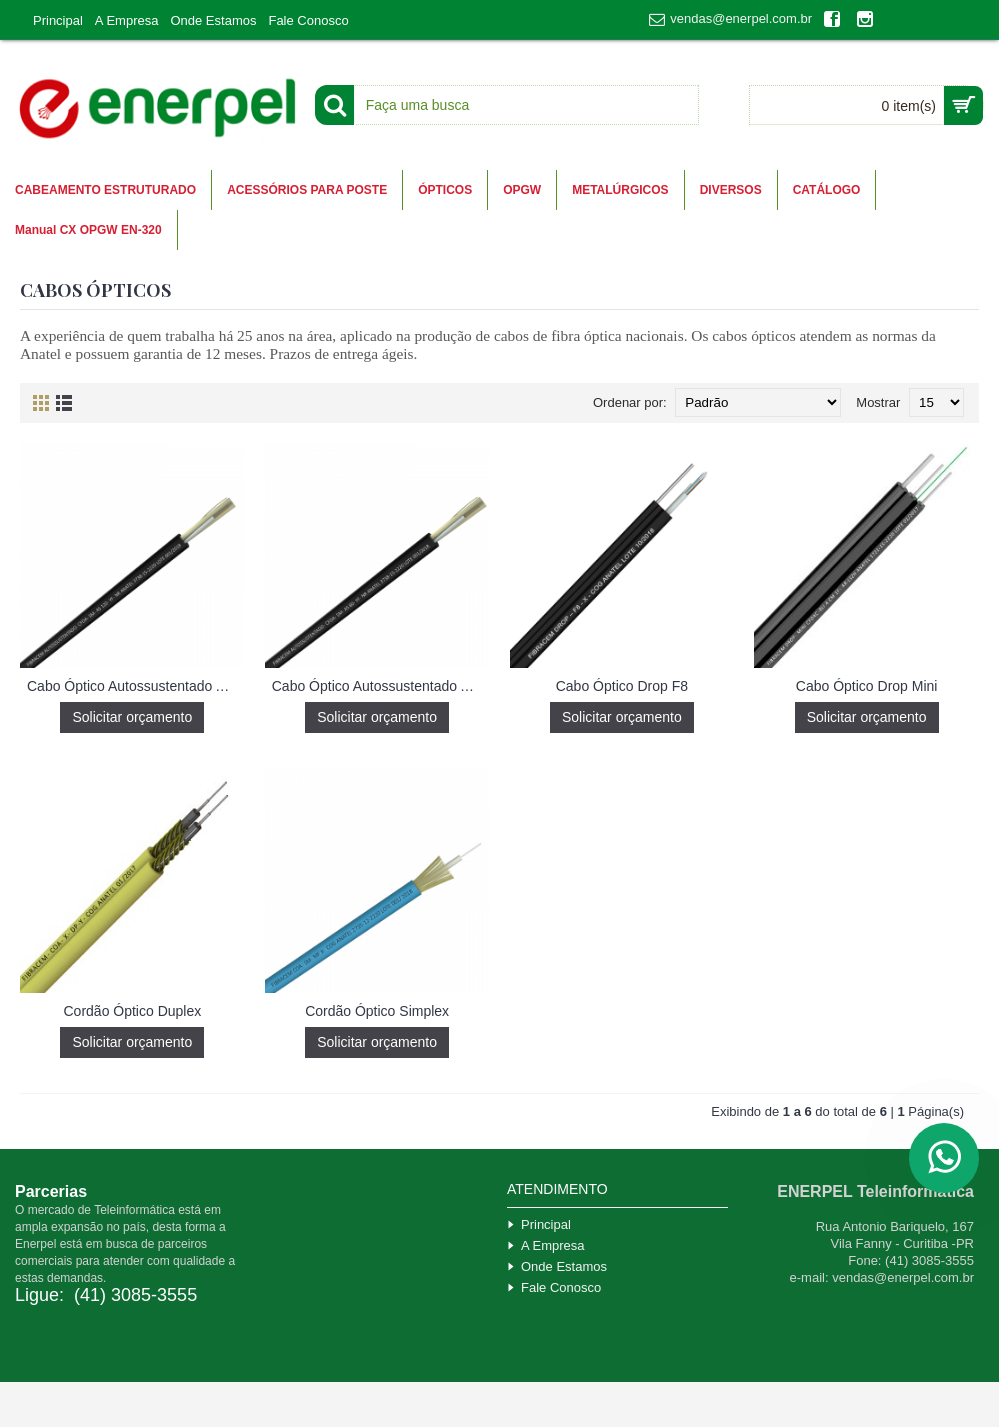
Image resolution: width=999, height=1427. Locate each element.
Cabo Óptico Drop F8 (622, 686)
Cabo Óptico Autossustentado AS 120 (136, 686)
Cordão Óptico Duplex (133, 1011)
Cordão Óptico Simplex (377, 1011)
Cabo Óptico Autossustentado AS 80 (381, 686)
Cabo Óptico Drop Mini (867, 686)
